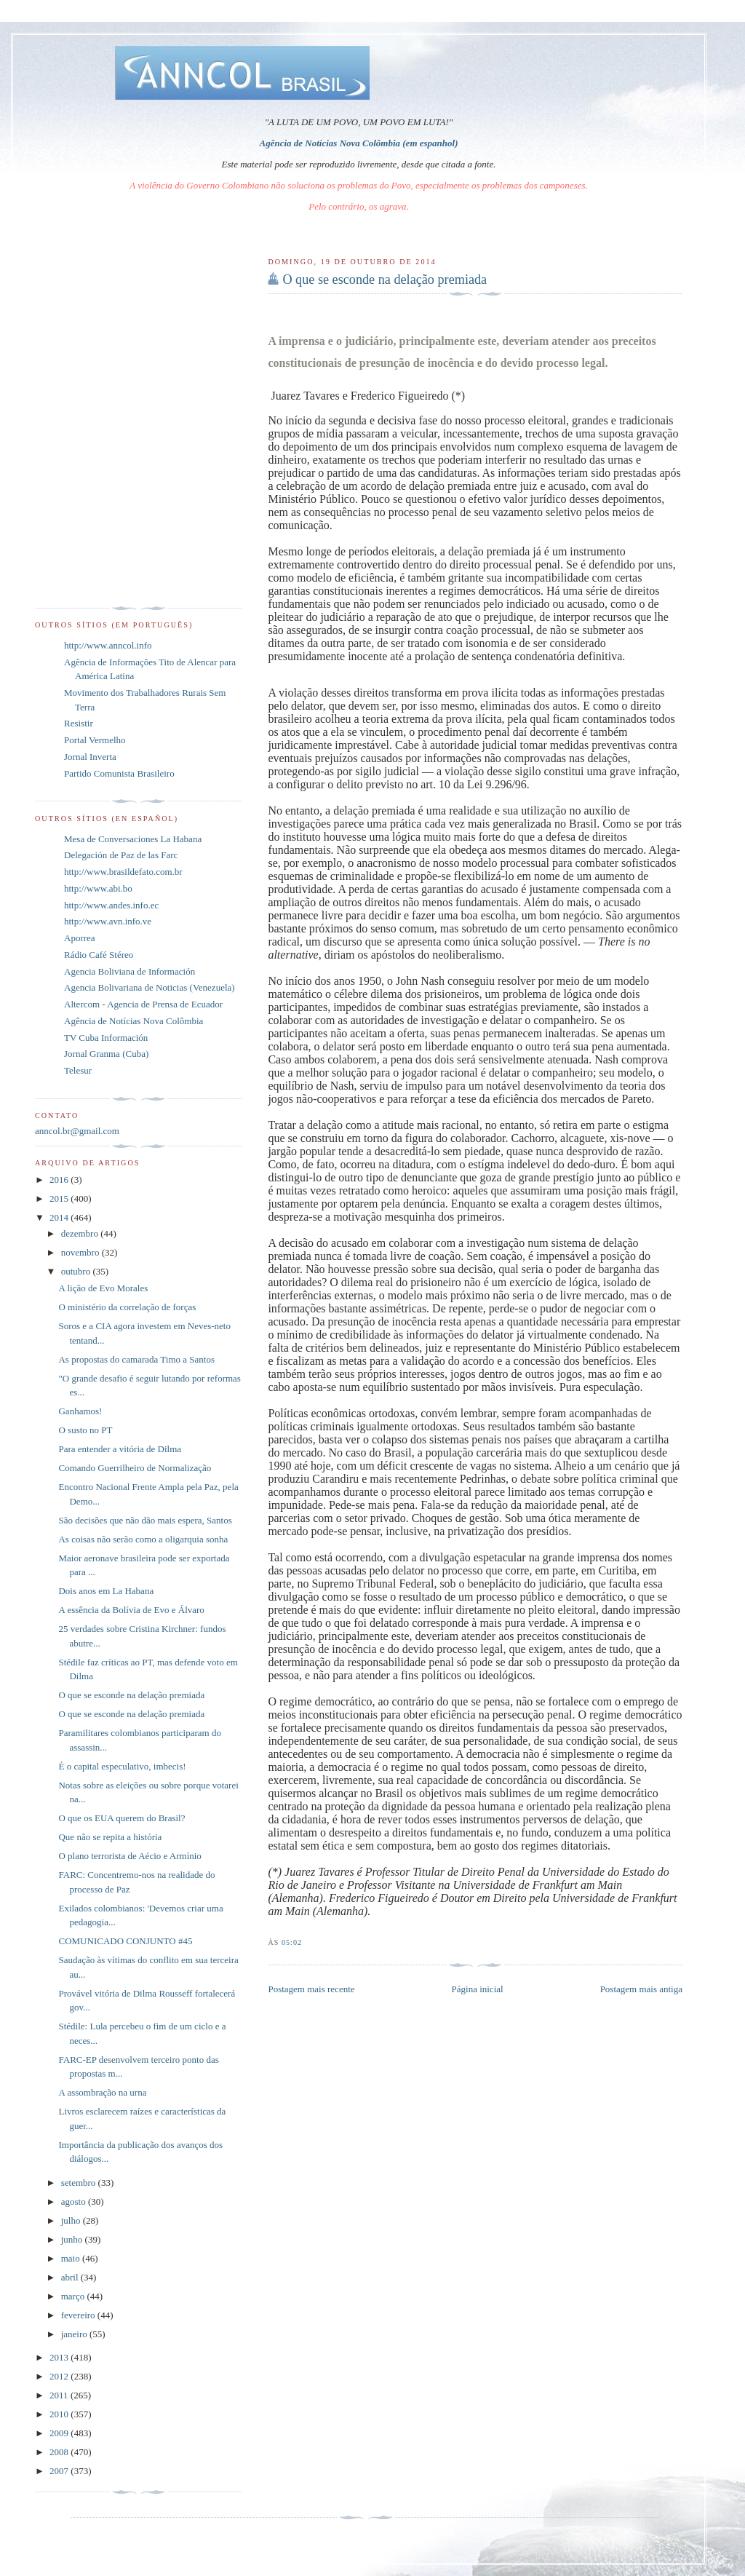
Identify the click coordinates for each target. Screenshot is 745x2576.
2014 (60, 1217)
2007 (60, 2470)
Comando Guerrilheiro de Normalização (134, 1467)
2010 (60, 2414)
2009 (60, 2433)
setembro (79, 2182)
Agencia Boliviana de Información (129, 971)
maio (71, 2258)
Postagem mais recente (311, 1988)
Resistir (78, 723)
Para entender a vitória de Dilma (119, 1448)
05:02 (292, 1942)
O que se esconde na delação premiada (384, 279)
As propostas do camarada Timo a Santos (136, 1359)
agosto (74, 2201)
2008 (60, 2451)
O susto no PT (85, 1429)
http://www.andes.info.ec (111, 905)
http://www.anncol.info (107, 645)
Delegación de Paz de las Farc (121, 854)
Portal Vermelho (95, 739)
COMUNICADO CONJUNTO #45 (125, 1940)
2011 (60, 2395)
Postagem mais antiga (641, 1988)
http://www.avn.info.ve (107, 921)
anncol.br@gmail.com (77, 1130)
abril (71, 2277)
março (74, 2296)
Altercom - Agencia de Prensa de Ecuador (143, 1004)
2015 (60, 1198)
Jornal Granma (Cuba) (106, 1053)
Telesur (78, 1070)
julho (72, 2220)
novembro (81, 1252)
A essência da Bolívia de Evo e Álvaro (131, 1609)
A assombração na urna (102, 2092)
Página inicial (477, 1988)
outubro (77, 1271)
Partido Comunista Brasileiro (119, 773)
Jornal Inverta (90, 756)
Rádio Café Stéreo (98, 954)
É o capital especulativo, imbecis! (122, 1766)
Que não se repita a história (110, 1836)
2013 (60, 2357)
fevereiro (79, 2315)
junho (73, 2239)
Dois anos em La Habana (106, 1590)
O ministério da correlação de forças (127, 1306)
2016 (60, 1179)
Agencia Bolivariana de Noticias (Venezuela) (149, 987)
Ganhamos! (80, 1411)
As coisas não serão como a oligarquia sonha (143, 1539)
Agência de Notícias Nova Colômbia (133, 1020)
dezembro (81, 1233)
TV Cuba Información (106, 1037)
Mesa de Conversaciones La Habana (133, 838)
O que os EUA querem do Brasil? (121, 1817)
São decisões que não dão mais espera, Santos (144, 1520)
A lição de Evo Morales (103, 1288)
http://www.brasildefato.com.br (123, 871)
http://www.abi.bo (98, 888)
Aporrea (79, 937)
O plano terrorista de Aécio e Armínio (129, 1855)
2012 (60, 2376)
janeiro (75, 2334)
